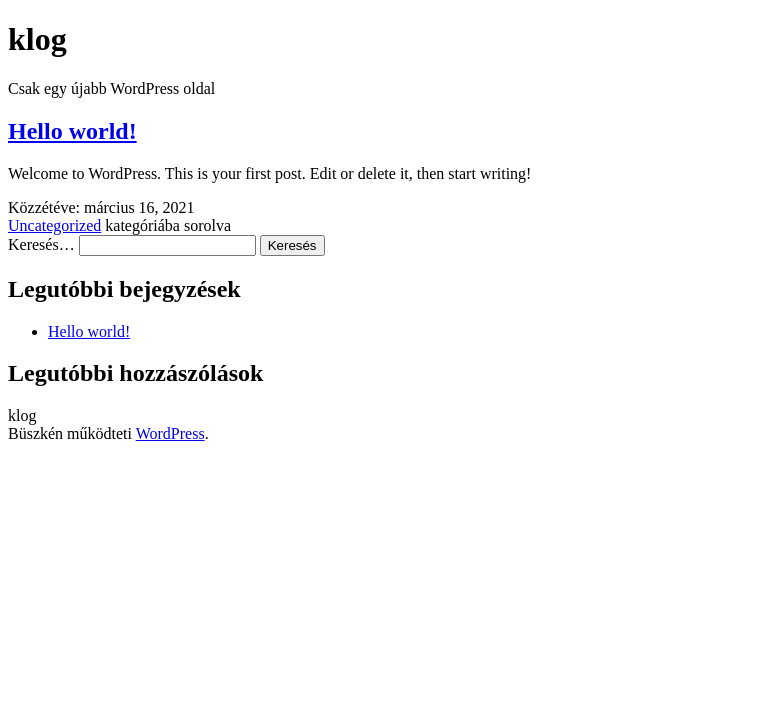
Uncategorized (54, 225)
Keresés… (41, 244)
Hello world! (72, 131)
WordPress (170, 433)
